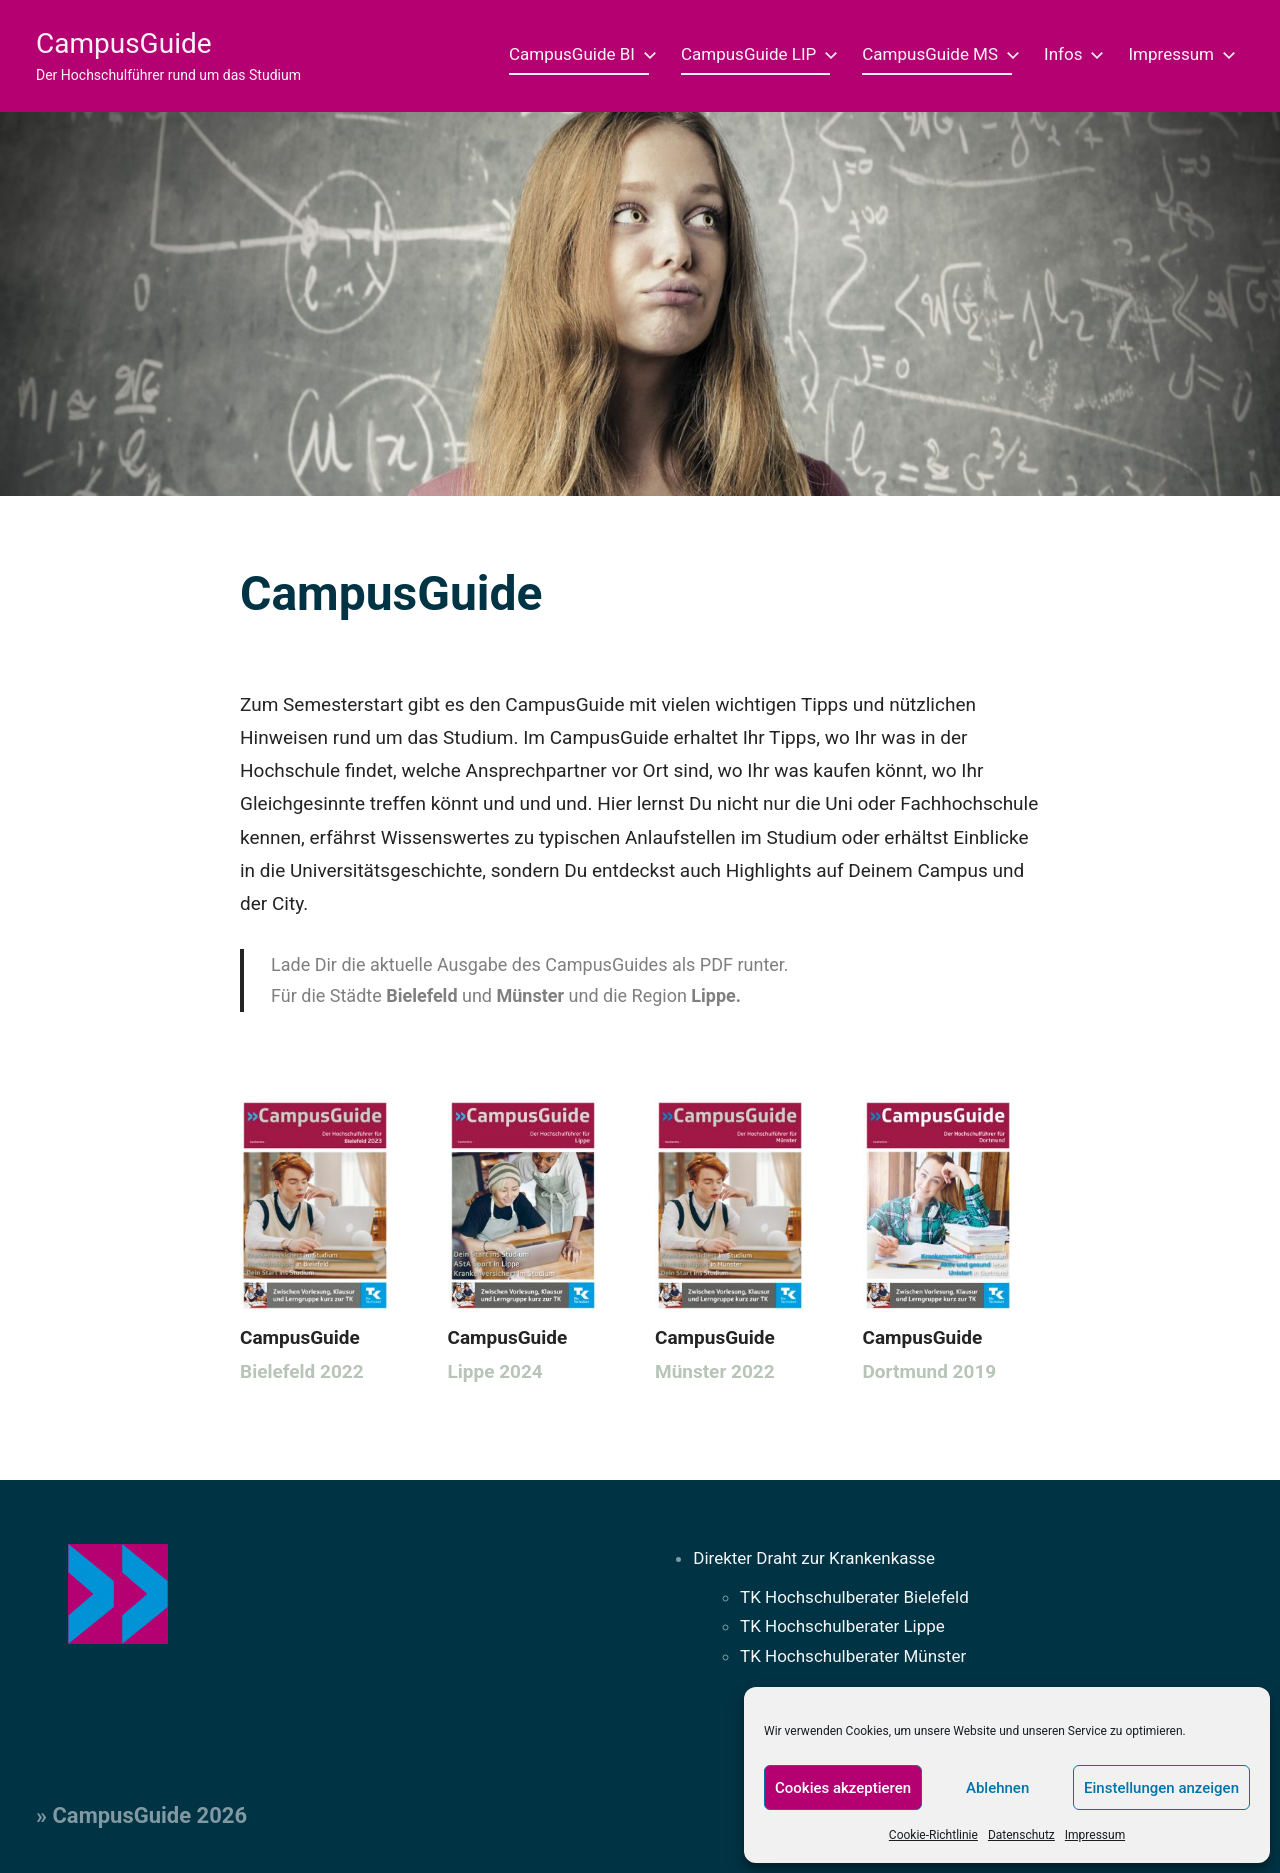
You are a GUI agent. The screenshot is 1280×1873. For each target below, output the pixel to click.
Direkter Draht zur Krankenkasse (814, 1558)
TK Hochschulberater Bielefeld (854, 1597)
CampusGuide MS (937, 54)
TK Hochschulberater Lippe (842, 1626)
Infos (1070, 54)
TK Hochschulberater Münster (853, 1656)
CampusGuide (124, 43)
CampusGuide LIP (755, 54)
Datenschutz (1021, 1835)
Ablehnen (997, 1788)
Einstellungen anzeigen (1161, 1788)
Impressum (1095, 1835)
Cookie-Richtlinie (933, 1835)
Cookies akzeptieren (843, 1788)
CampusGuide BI (579, 54)
